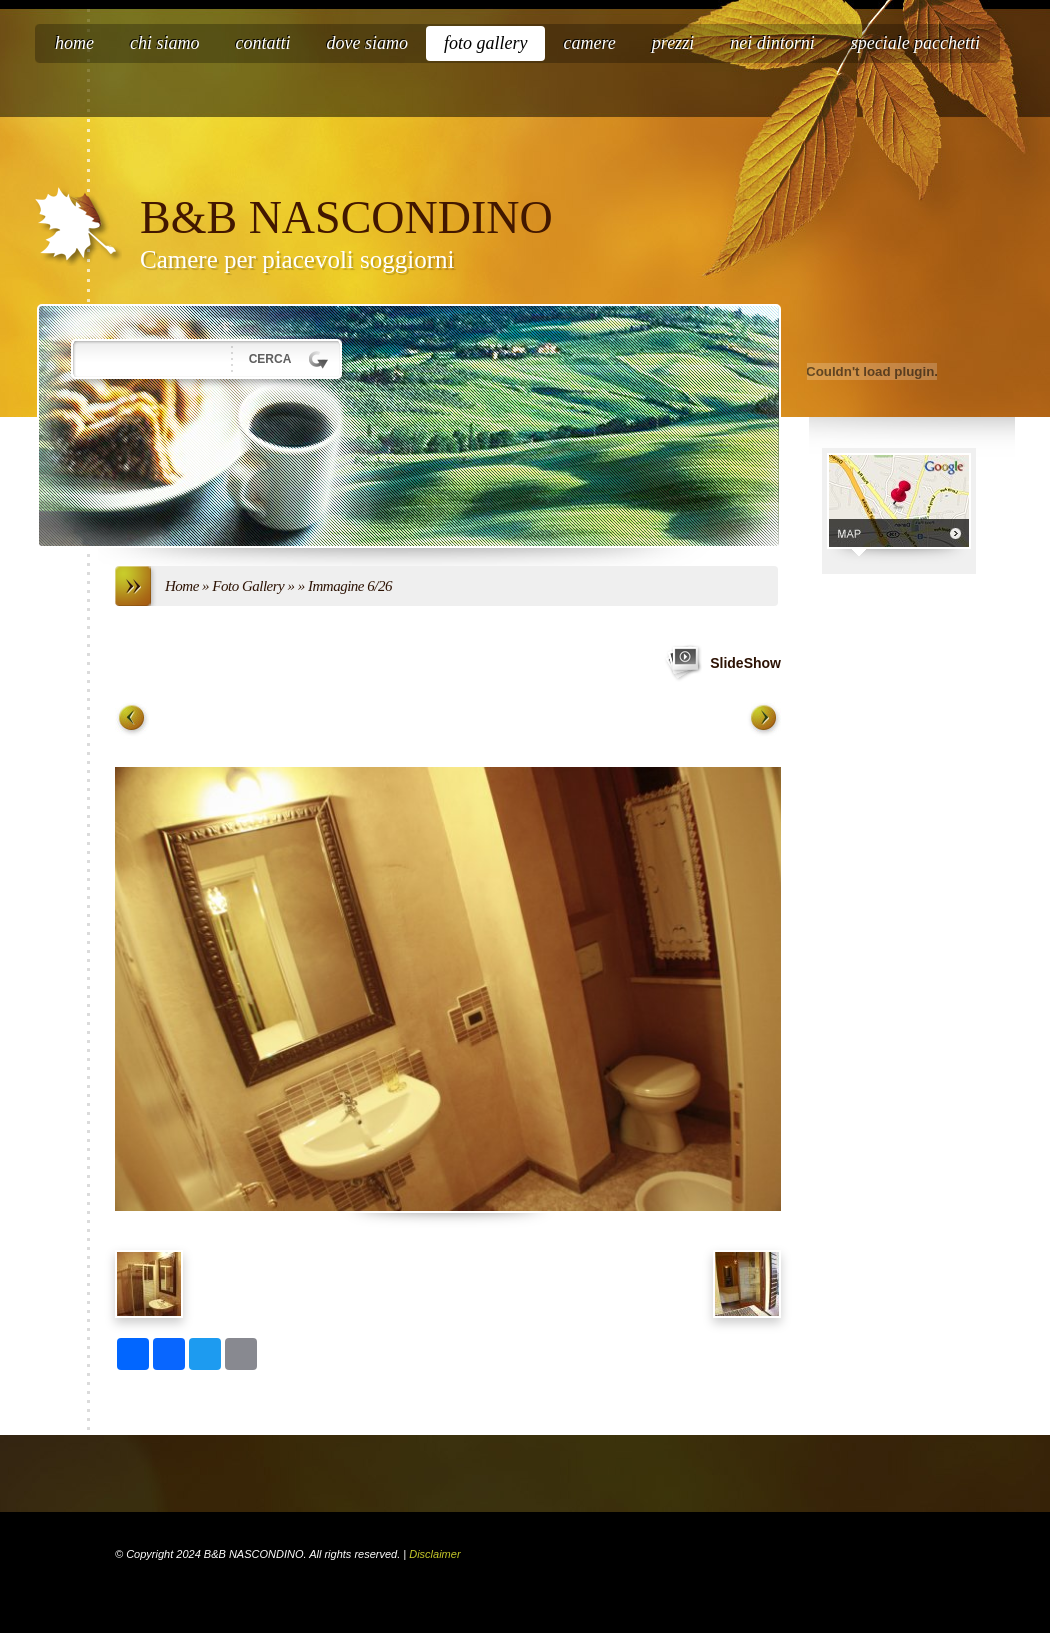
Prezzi (673, 43)
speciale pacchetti (915, 43)
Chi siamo (165, 43)
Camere (589, 43)
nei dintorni (772, 43)
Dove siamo (367, 43)
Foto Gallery (486, 43)
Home (74, 43)
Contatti (263, 43)
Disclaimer (434, 1554)
